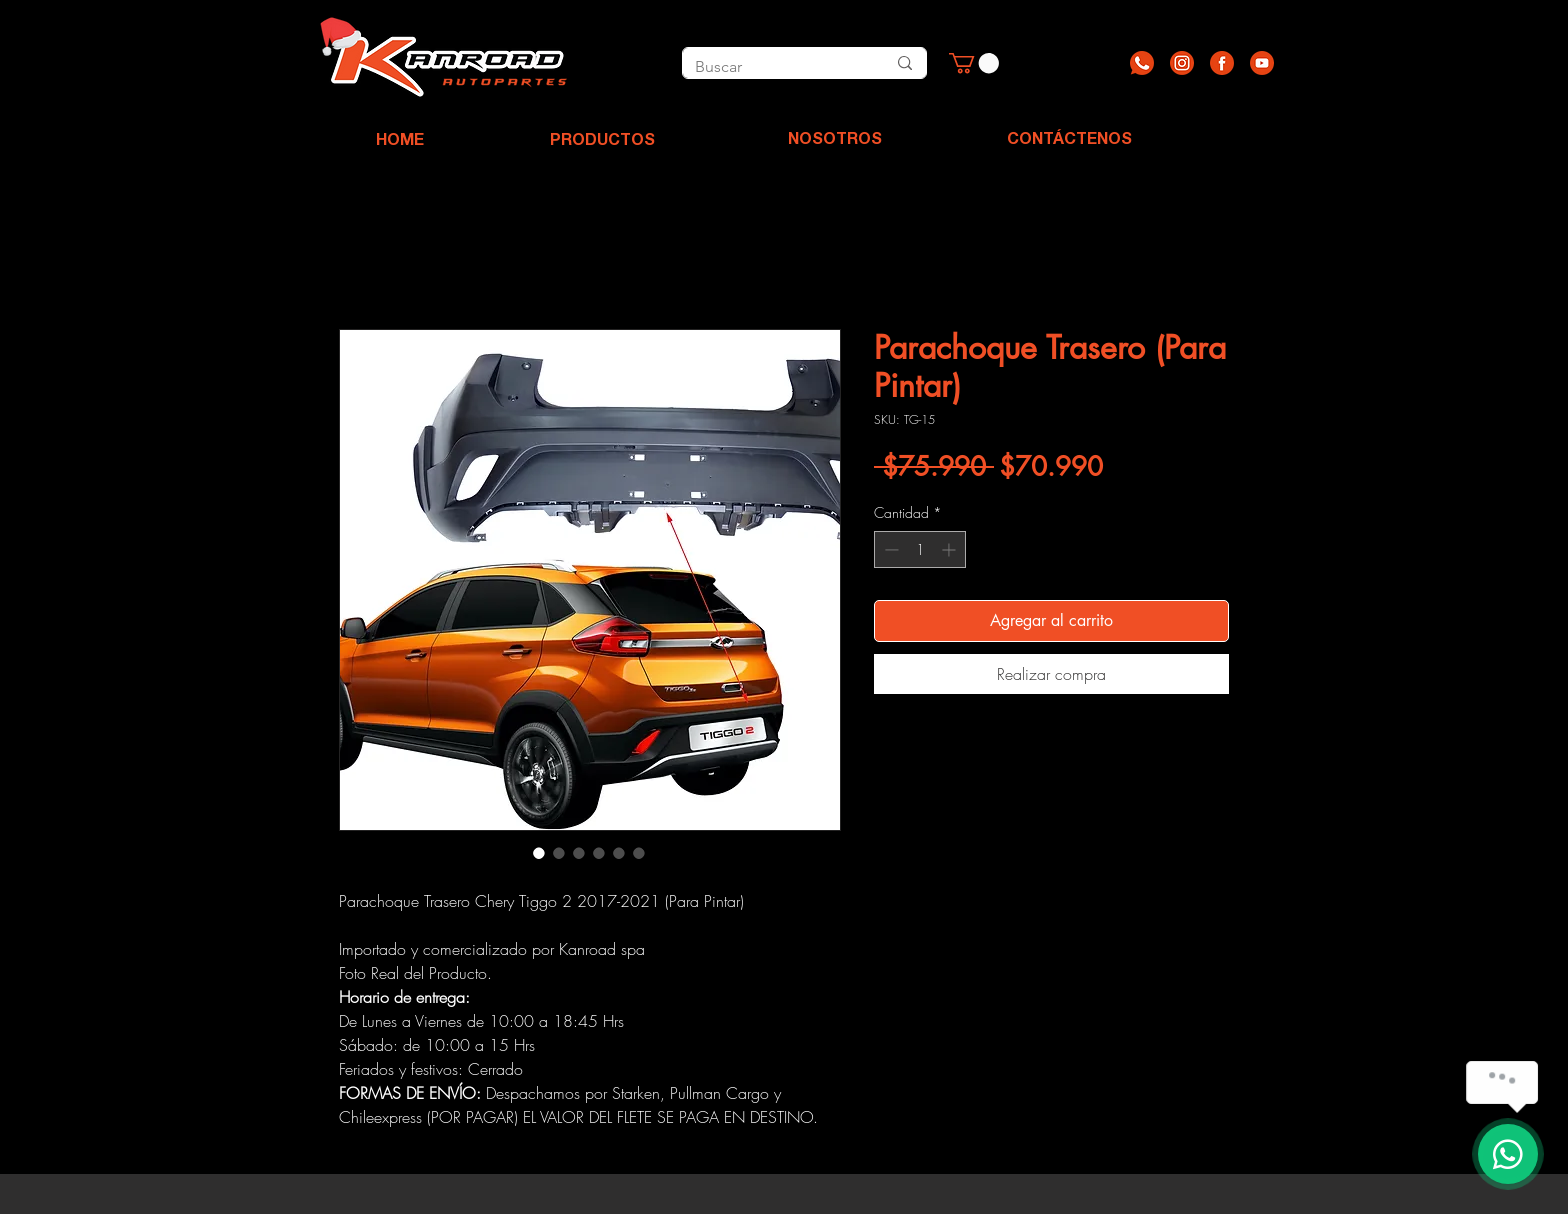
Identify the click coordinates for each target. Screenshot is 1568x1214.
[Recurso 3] (1222, 63)
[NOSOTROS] (835, 141)
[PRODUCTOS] (602, 142)
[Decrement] (889, 549)
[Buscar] (768, 67)
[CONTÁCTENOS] (1069, 141)
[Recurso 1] (1142, 63)
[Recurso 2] (1182, 63)
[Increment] (950, 549)
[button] (974, 63)
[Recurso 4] (1262, 63)
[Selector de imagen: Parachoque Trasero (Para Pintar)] (539, 853)
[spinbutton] (920, 549)
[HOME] (400, 142)
